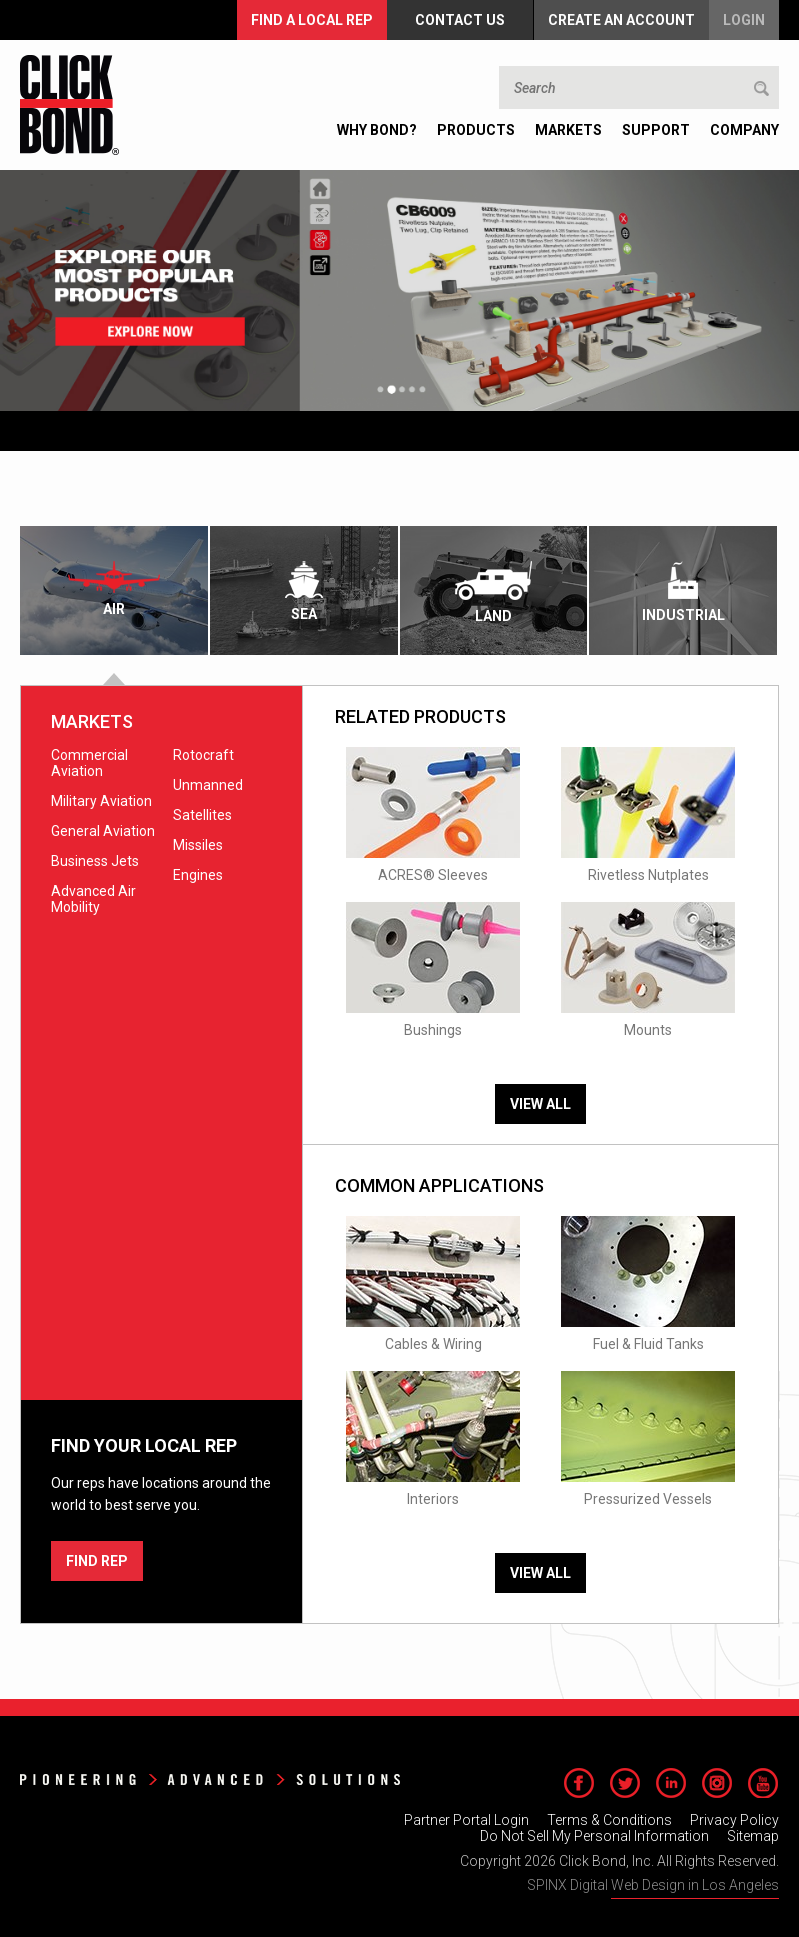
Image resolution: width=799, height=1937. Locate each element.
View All (540, 1104)
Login (744, 20)
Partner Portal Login (466, 1820)
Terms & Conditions (609, 1820)
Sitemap (753, 1836)
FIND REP (97, 1561)
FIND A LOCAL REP (312, 20)
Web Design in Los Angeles (695, 1885)
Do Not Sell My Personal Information (594, 1836)
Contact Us (460, 20)
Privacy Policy (734, 1820)
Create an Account (621, 20)
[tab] (115, 590)
